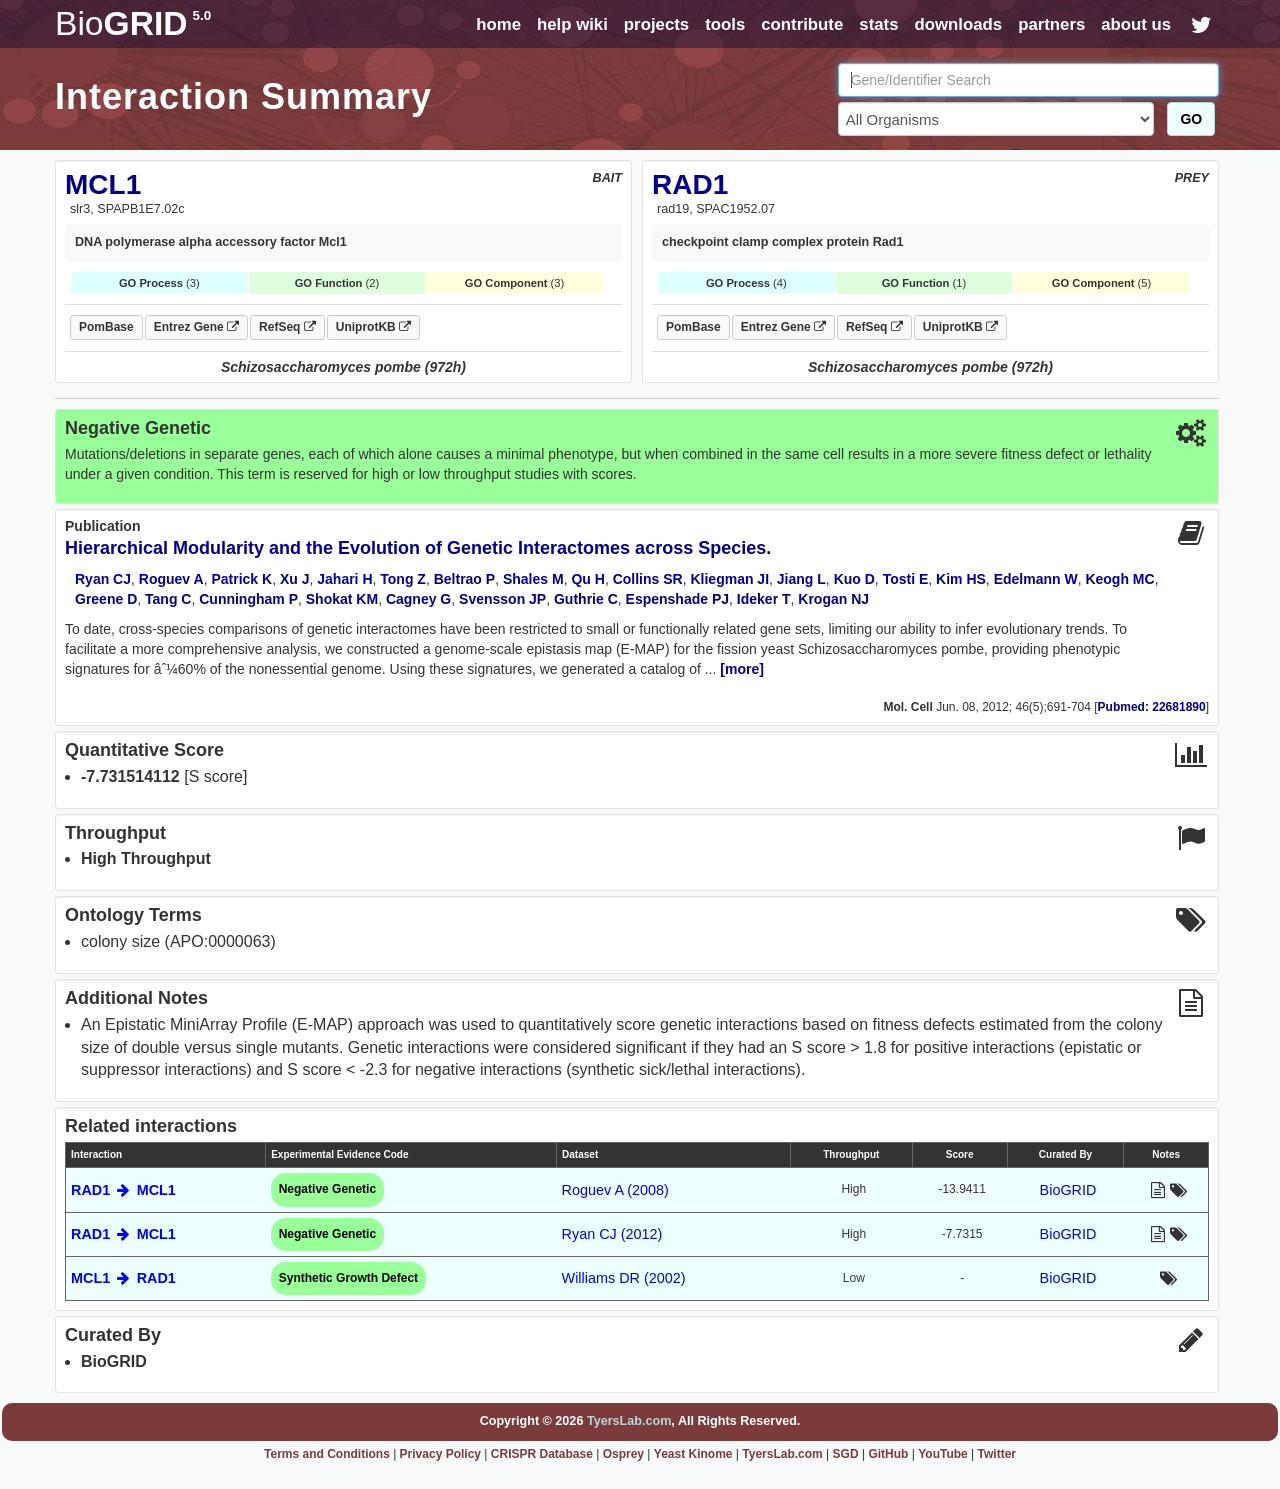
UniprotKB (373, 327)
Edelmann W (1036, 579)
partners (1051, 24)
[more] (742, 669)
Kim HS (961, 579)
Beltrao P (464, 579)
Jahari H (344, 579)
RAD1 (690, 184)
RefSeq (287, 327)
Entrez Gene (196, 327)
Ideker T (764, 599)
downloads (958, 24)
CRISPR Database (542, 1454)
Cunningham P (248, 599)
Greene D (106, 599)
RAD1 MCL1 (123, 1190)
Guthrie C (586, 599)
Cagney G (418, 599)
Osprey (623, 1454)
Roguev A (171, 579)
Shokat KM (342, 599)
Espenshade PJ (678, 599)
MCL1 (103, 184)
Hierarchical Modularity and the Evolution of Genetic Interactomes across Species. (418, 548)
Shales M (533, 579)
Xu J (295, 579)
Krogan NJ (833, 599)
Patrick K (241, 579)
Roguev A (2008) (615, 1190)
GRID (133, 23)
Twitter (997, 1454)
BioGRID (1068, 1190)
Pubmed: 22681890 (1152, 707)
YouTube (943, 1454)
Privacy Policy (440, 1454)
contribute (802, 24)
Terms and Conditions (327, 1454)
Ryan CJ (103, 579)
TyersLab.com (629, 1421)
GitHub (888, 1454)
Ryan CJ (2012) (612, 1234)
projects (656, 24)
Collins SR (648, 579)
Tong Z (403, 579)
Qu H (587, 579)
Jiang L (801, 579)
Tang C (168, 599)
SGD (846, 1454)
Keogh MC (1119, 579)
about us (1136, 24)
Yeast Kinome (693, 1454)
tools (725, 24)
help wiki (572, 24)
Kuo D (854, 579)
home (498, 24)
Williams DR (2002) (624, 1278)
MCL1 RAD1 (123, 1278)
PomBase (106, 327)
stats (878, 24)
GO (1191, 119)
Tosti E (906, 579)
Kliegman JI (729, 579)
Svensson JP (502, 599)
